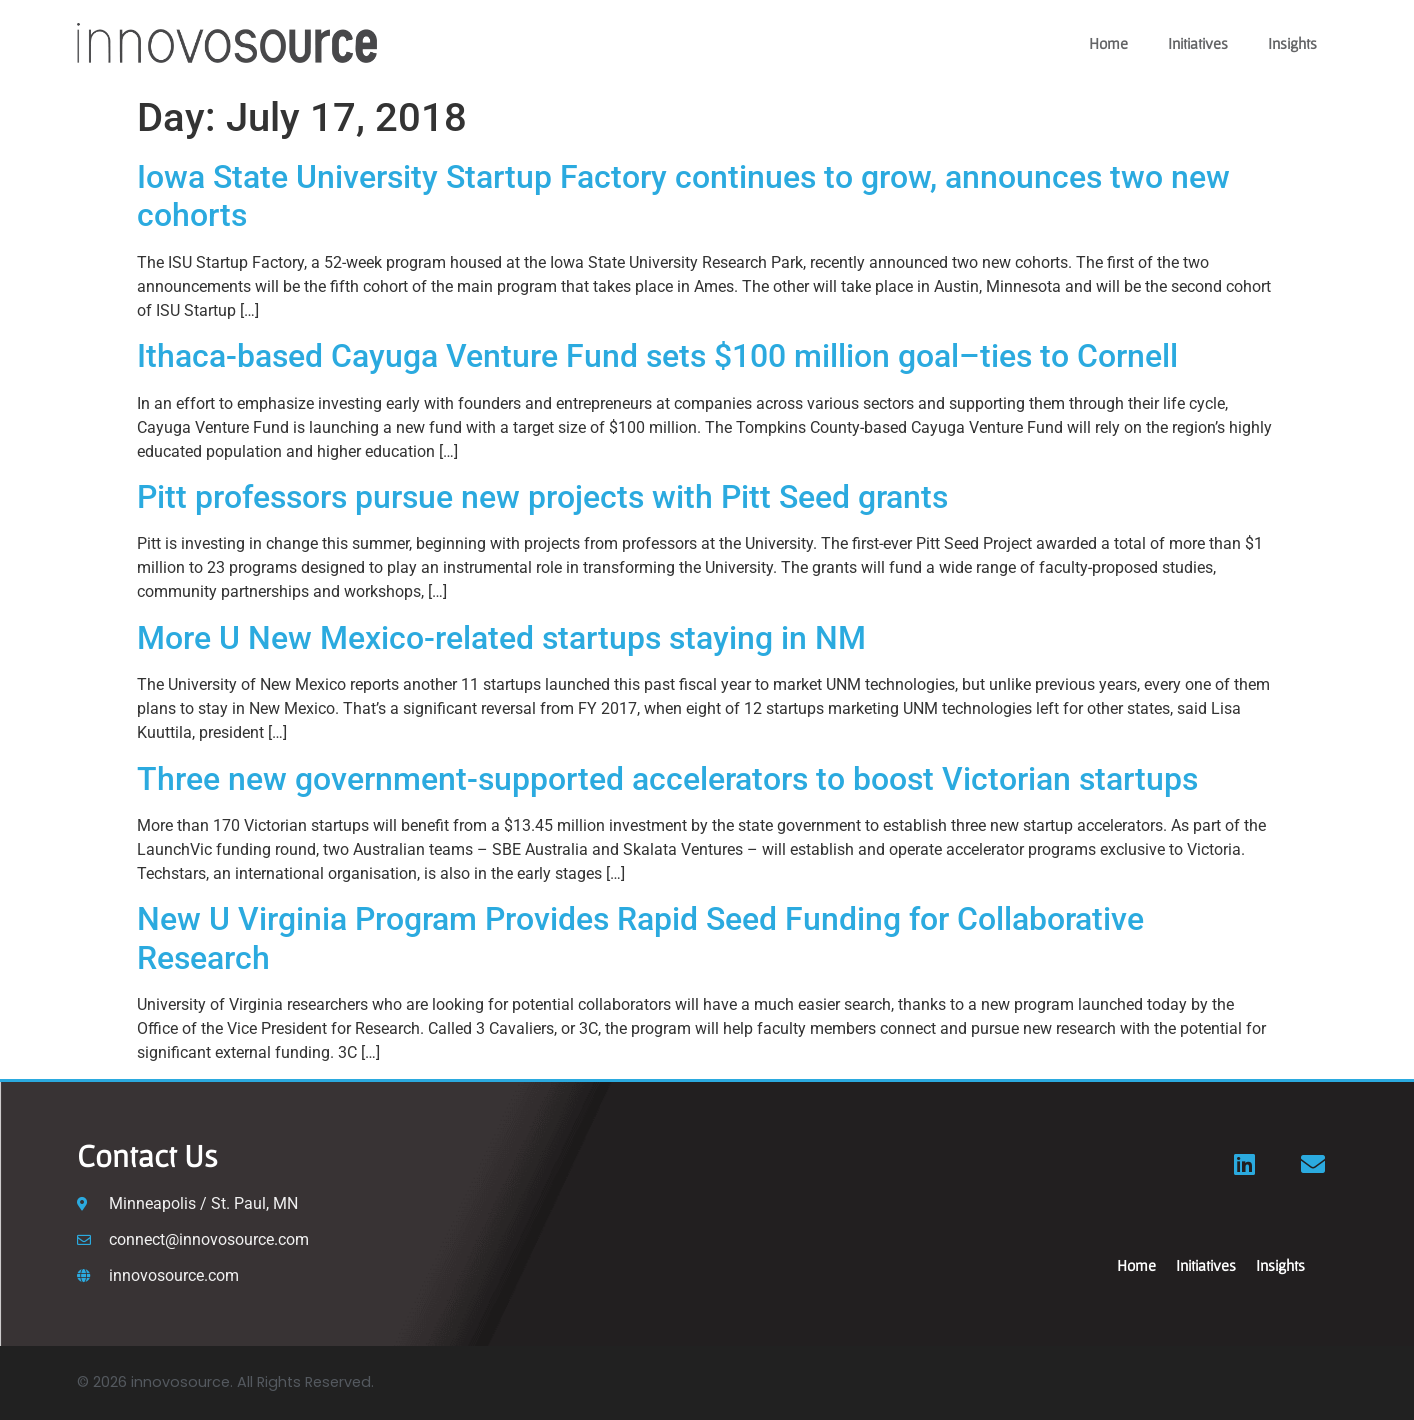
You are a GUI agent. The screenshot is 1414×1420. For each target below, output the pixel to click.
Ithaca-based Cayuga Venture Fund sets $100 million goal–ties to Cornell (657, 356)
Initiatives (1198, 43)
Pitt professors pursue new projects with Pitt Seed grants (546, 497)
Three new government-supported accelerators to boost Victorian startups (671, 779)
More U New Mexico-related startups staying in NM (505, 638)
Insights (1292, 43)
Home (1108, 43)
